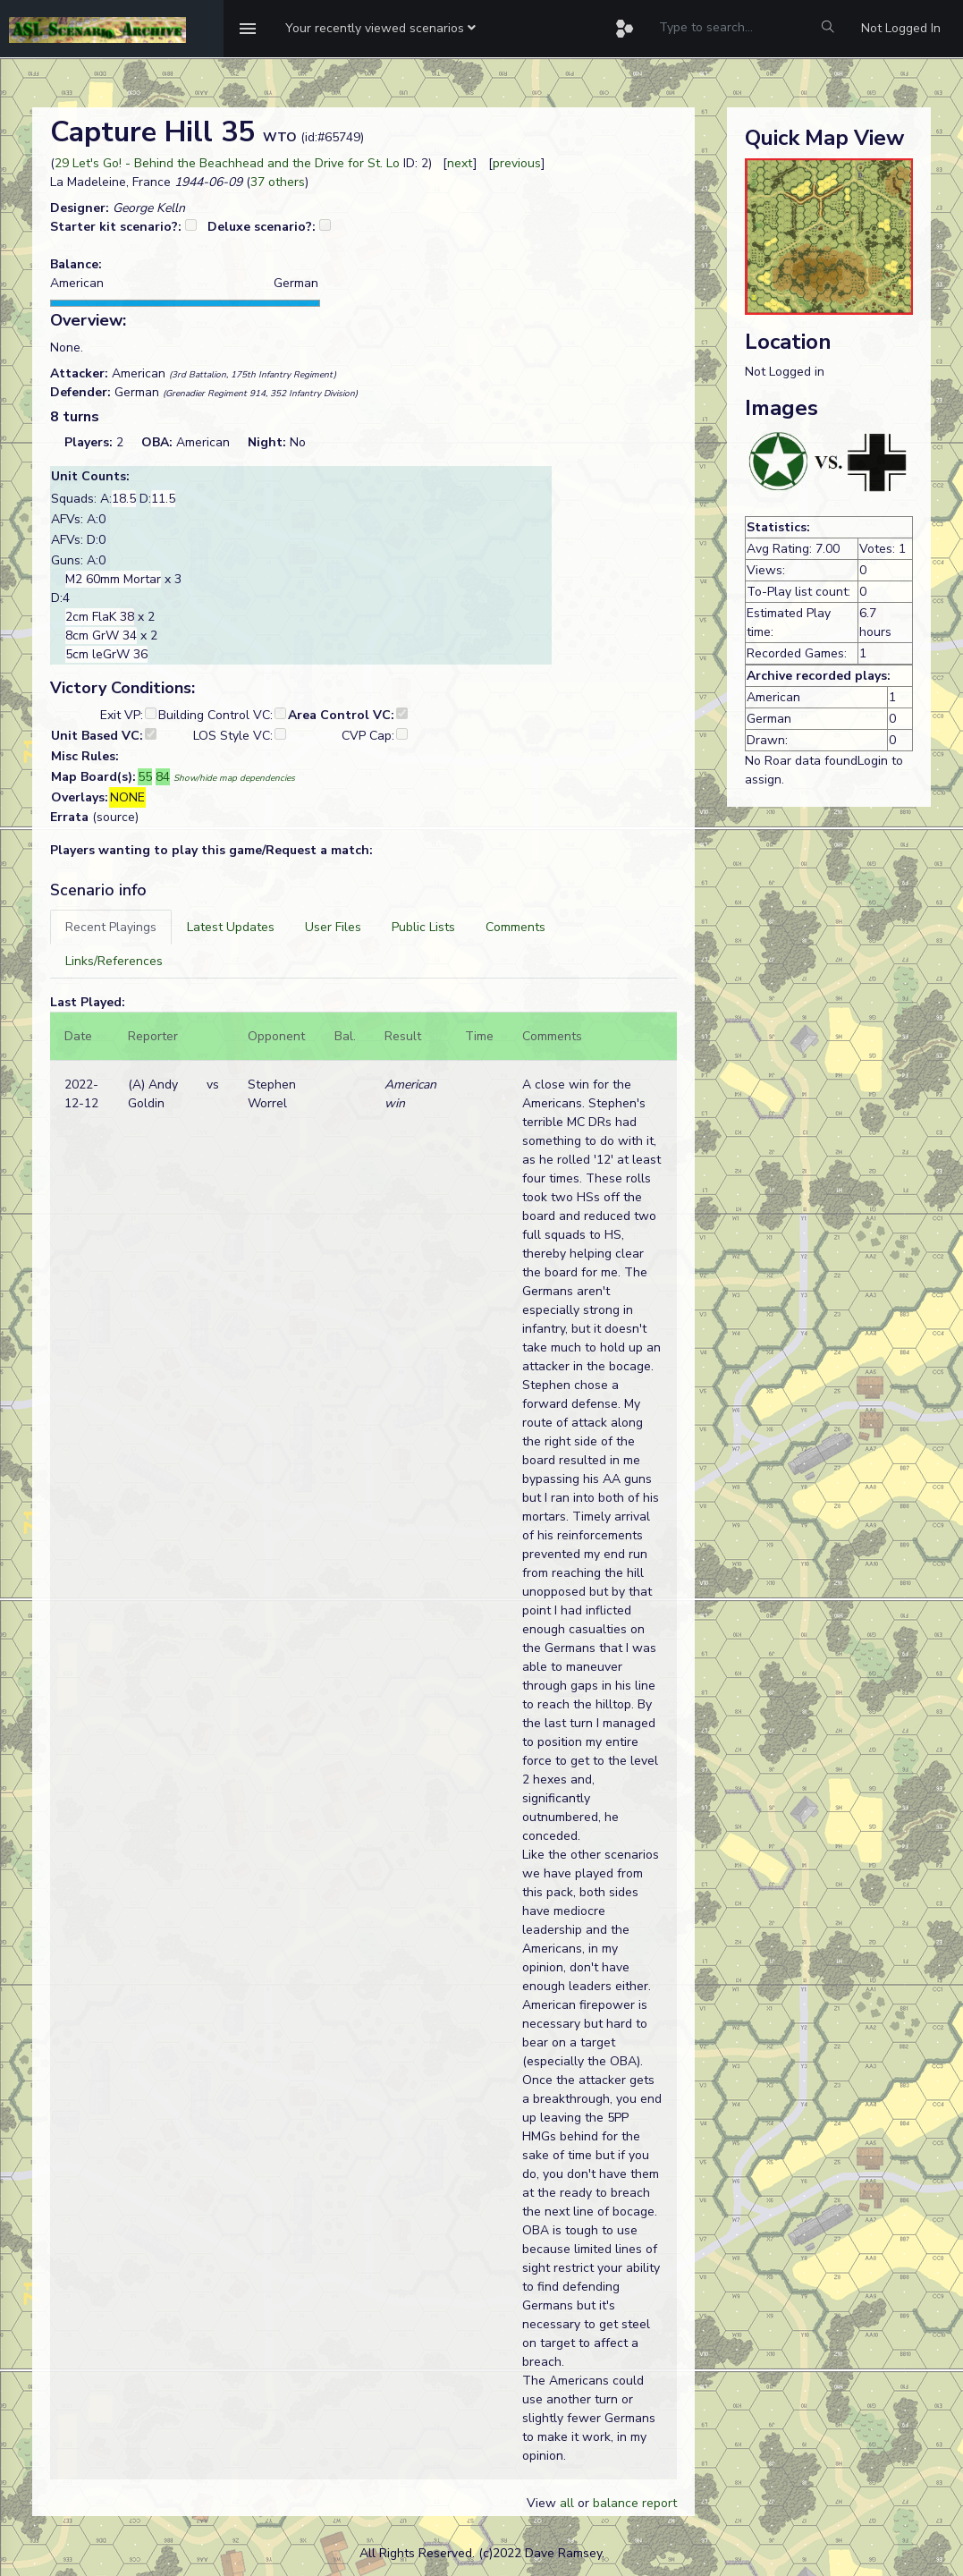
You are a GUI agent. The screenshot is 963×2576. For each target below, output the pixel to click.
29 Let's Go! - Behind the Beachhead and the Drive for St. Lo (227, 163)
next (460, 163)
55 (145, 776)
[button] (380, 28)
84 (163, 776)
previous (517, 163)
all (567, 2503)
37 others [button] (277, 182)
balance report (635, 2503)
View (543, 2503)
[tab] (111, 927)
